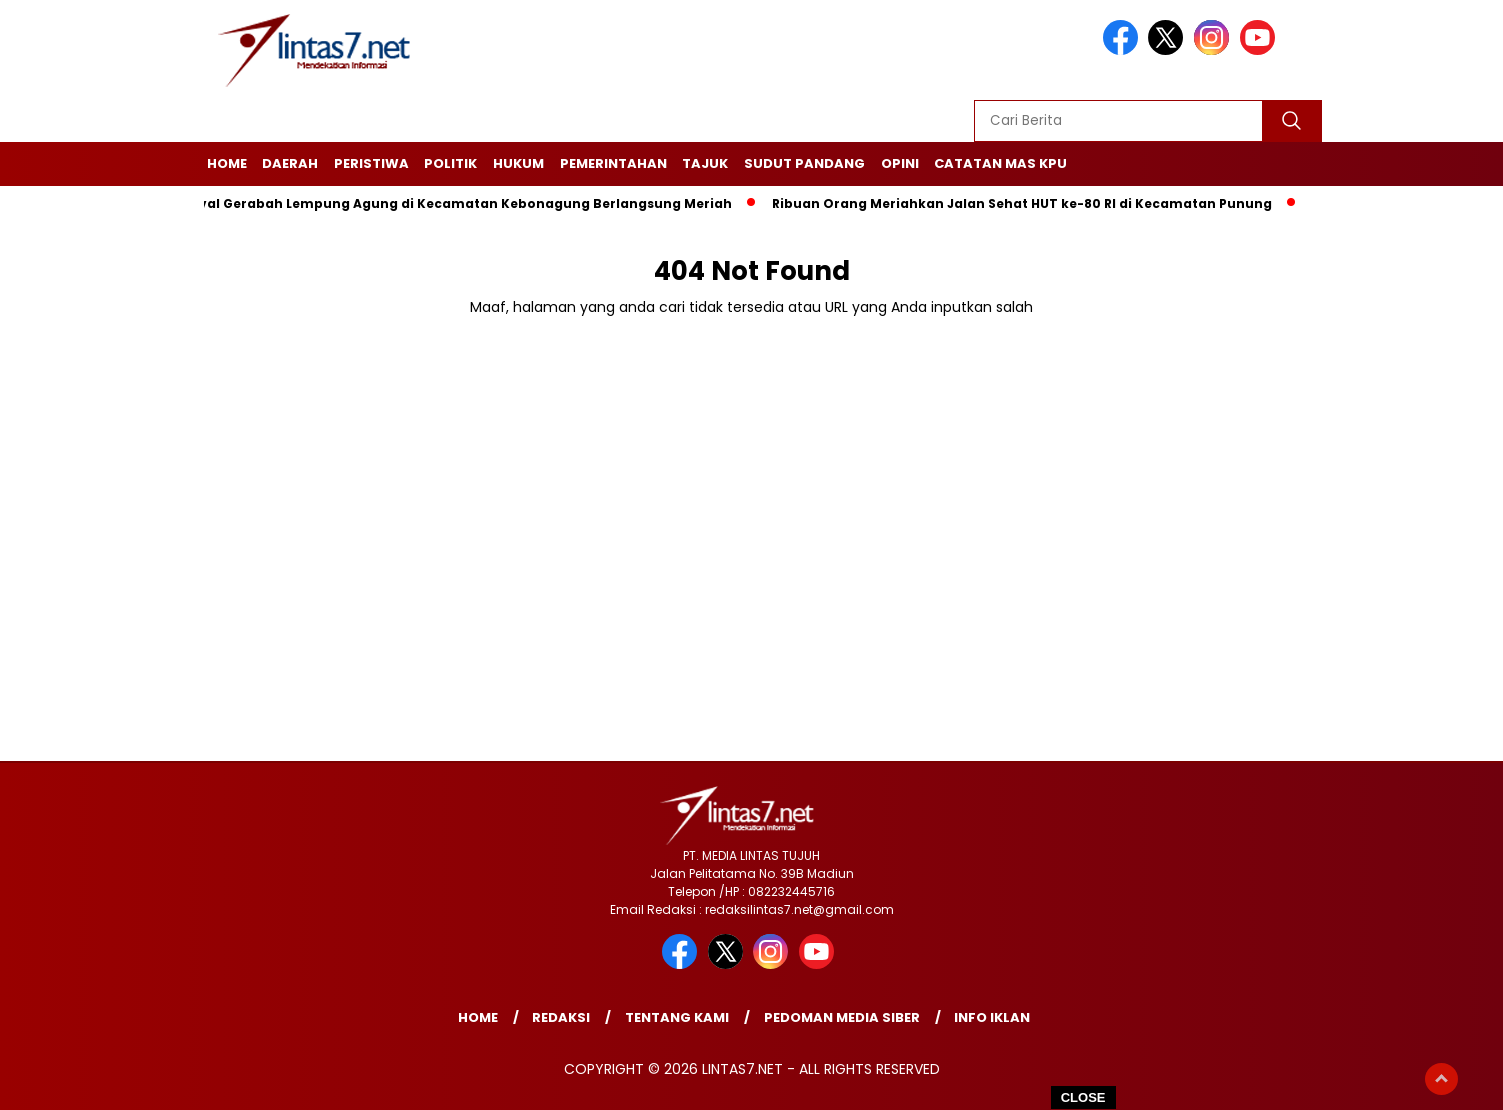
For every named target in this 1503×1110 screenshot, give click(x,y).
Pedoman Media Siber (842, 1017)
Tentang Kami (677, 1017)
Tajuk (705, 163)
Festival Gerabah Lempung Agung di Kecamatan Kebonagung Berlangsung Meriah (454, 203)
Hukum (518, 163)
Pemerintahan (613, 163)
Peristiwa (371, 163)
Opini (900, 163)
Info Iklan (992, 1017)
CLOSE (1083, 1097)
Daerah (290, 163)
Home (227, 163)
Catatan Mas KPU (1000, 163)
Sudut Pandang (804, 163)
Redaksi (561, 1017)
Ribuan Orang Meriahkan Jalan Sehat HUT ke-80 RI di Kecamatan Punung (1027, 203)
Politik (450, 163)
